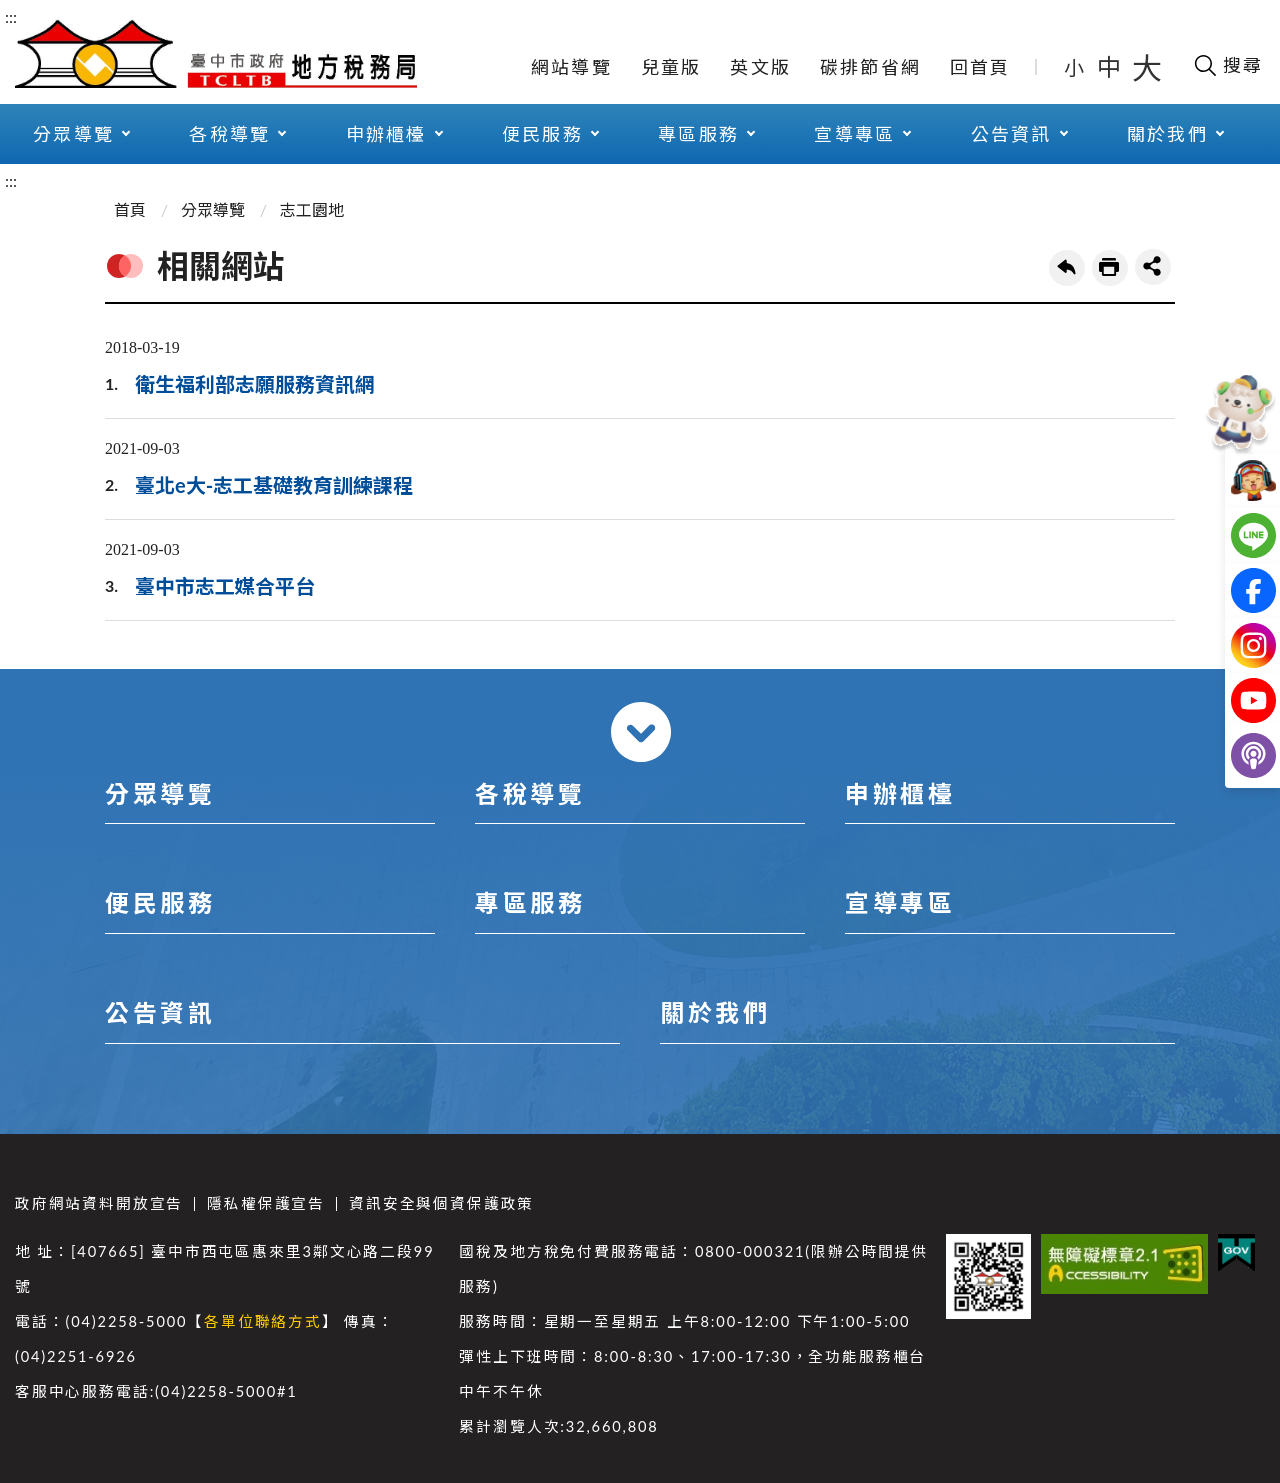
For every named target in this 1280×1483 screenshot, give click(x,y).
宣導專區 (854, 134)
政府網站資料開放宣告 (99, 1203)
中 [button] (1111, 66)
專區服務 (698, 134)
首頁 (130, 209)
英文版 (760, 67)
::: (11, 16)
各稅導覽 (229, 134)
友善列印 (1110, 268)
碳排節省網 (870, 67)
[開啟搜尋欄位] (1227, 65)
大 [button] (1147, 67)
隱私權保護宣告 (266, 1203)
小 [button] (1075, 67)
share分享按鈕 (1153, 267)
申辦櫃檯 (386, 134)
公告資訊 (1011, 134)
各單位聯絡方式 (263, 1321)
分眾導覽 (73, 134)
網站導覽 (571, 67)
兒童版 (671, 67)
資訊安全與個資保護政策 (441, 1203)
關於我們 (1167, 134)
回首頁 (980, 67)
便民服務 (542, 134)
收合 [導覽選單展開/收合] (641, 732)
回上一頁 (1067, 268)
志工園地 (312, 209)
